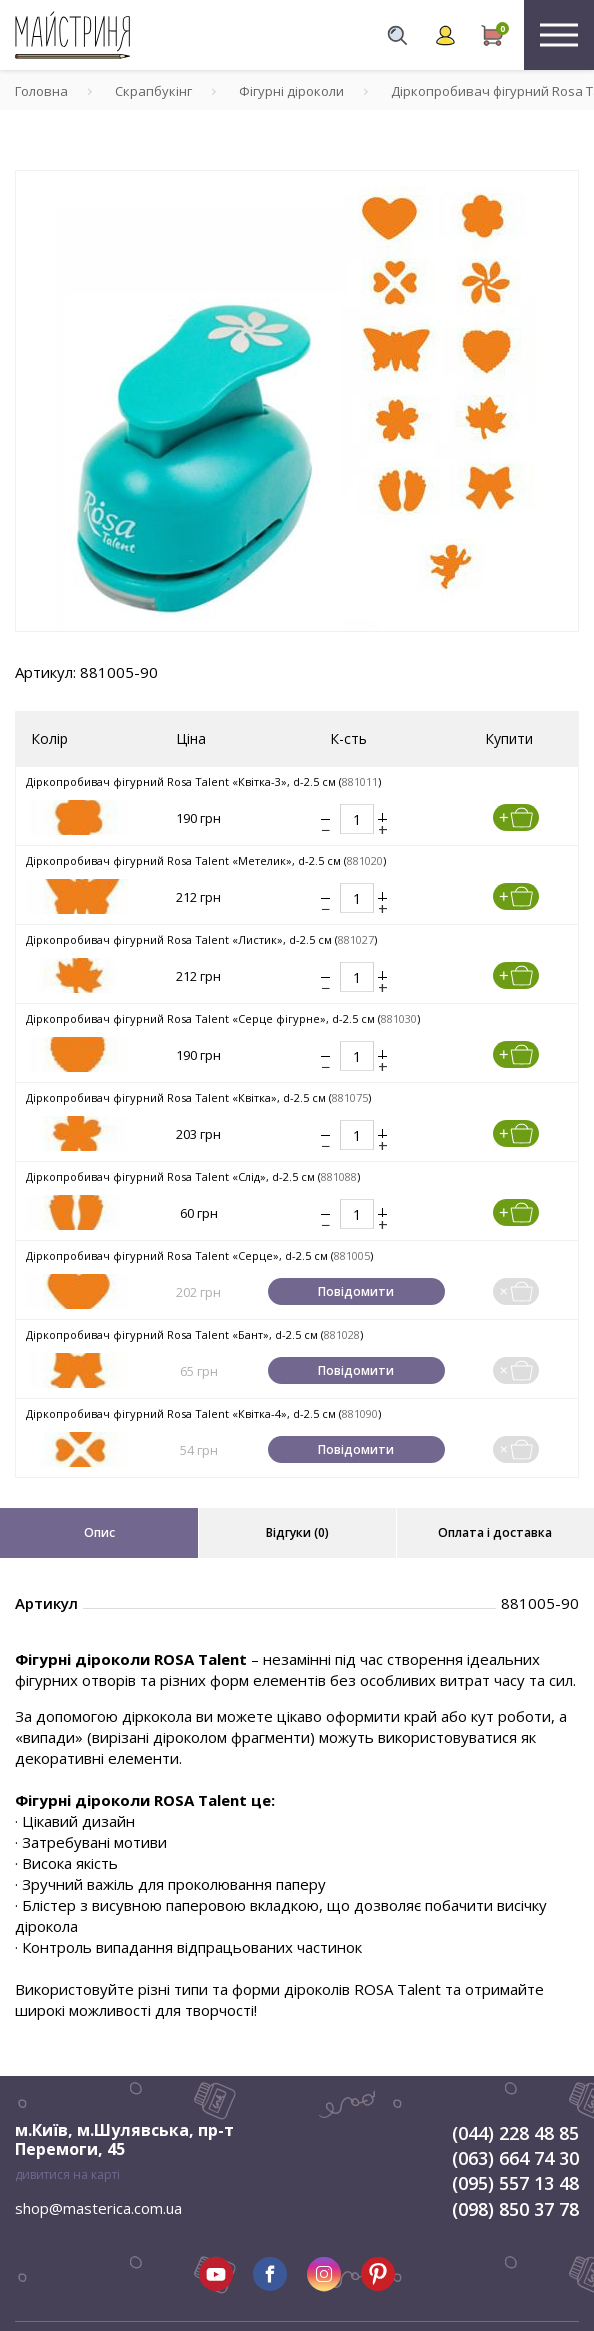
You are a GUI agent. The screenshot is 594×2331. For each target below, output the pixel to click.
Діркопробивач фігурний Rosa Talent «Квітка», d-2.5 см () (198, 1097)
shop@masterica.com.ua (98, 2208)
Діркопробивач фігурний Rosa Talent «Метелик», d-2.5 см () (206, 860)
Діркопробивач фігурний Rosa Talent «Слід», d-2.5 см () (193, 1176)
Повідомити (356, 1291)
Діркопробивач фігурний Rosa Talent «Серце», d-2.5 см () (199, 1255)
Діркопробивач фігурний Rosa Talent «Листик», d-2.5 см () (201, 939)
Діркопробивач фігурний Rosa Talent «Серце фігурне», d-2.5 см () (223, 1018)
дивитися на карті (67, 2174)
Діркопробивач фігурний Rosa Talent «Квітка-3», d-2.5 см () (203, 781)
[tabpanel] (297, 401)
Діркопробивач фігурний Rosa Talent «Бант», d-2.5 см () (194, 1334)
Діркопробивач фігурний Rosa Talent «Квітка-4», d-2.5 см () (203, 1413)
